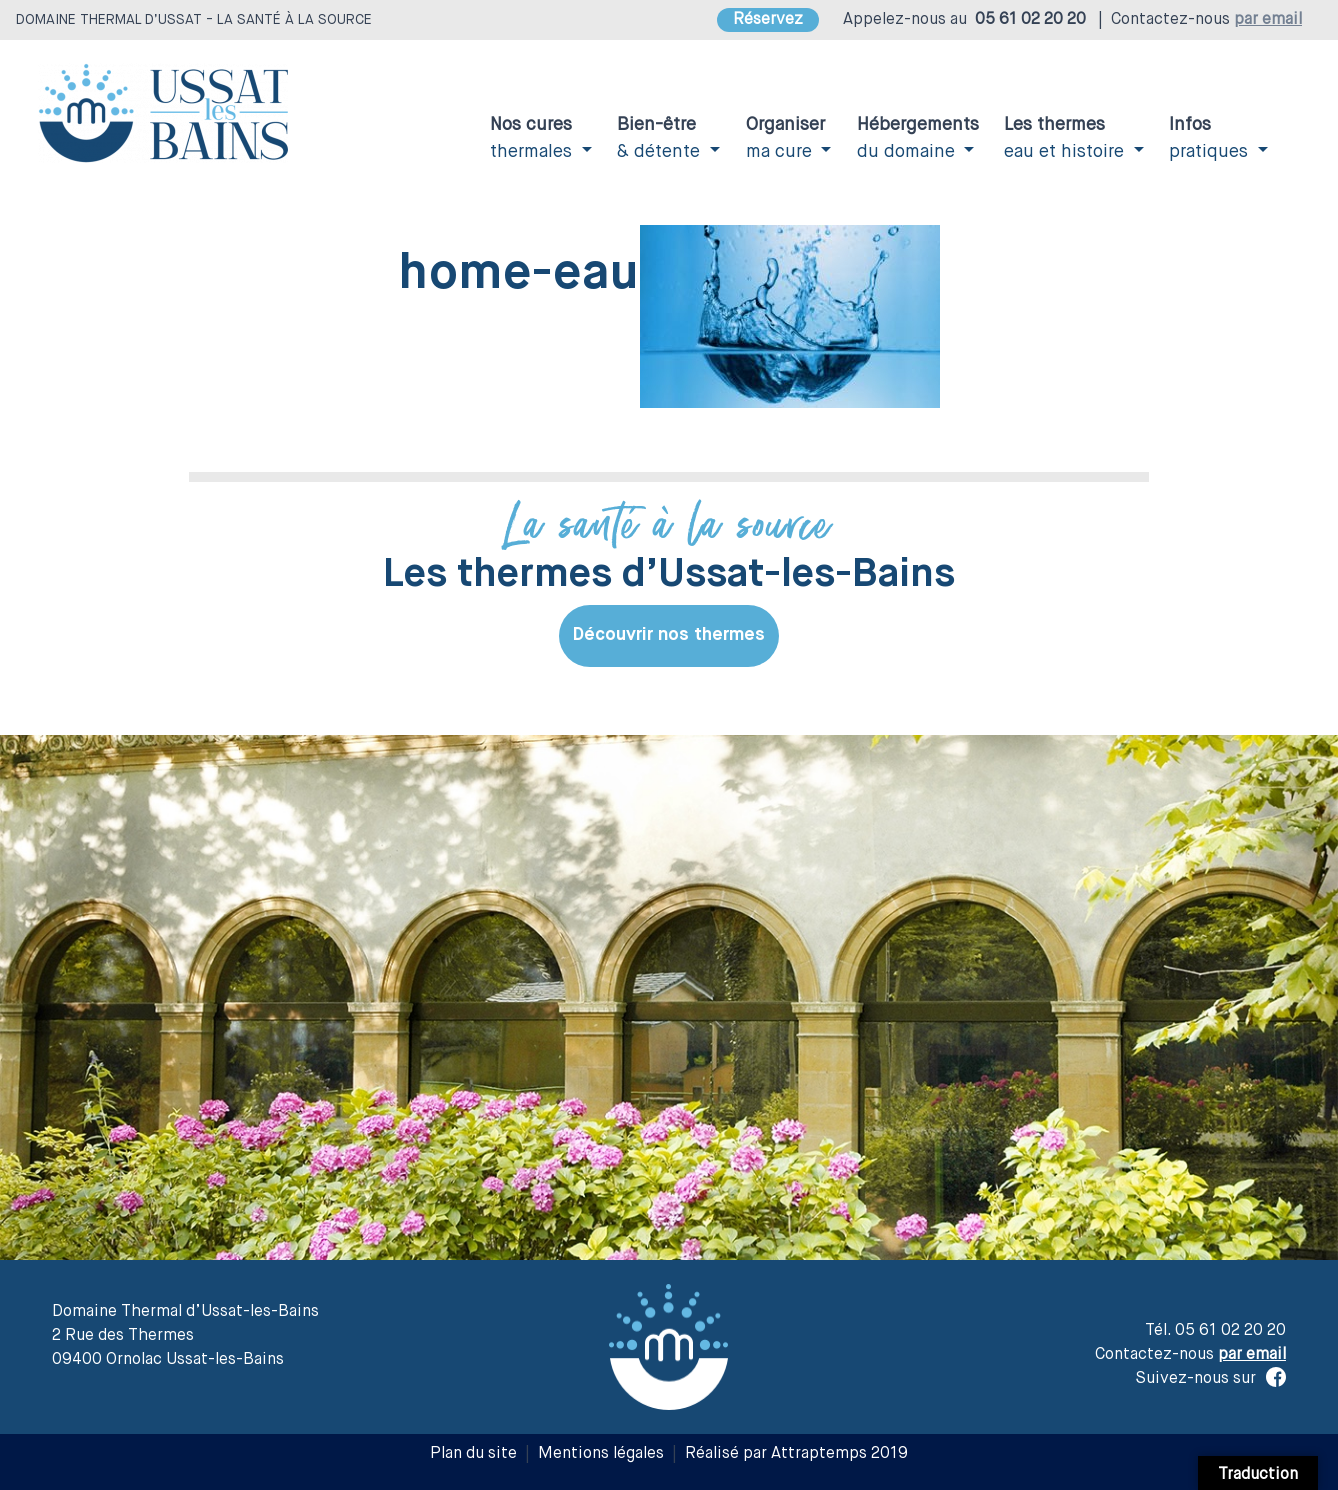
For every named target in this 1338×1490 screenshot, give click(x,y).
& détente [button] (661, 138)
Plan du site (473, 1454)
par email (1268, 20)
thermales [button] (533, 138)
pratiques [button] (1211, 138)
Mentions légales (601, 1454)
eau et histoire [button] (1066, 138)
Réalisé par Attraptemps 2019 (796, 1454)
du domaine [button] (918, 138)
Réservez (768, 20)
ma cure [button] (785, 138)
